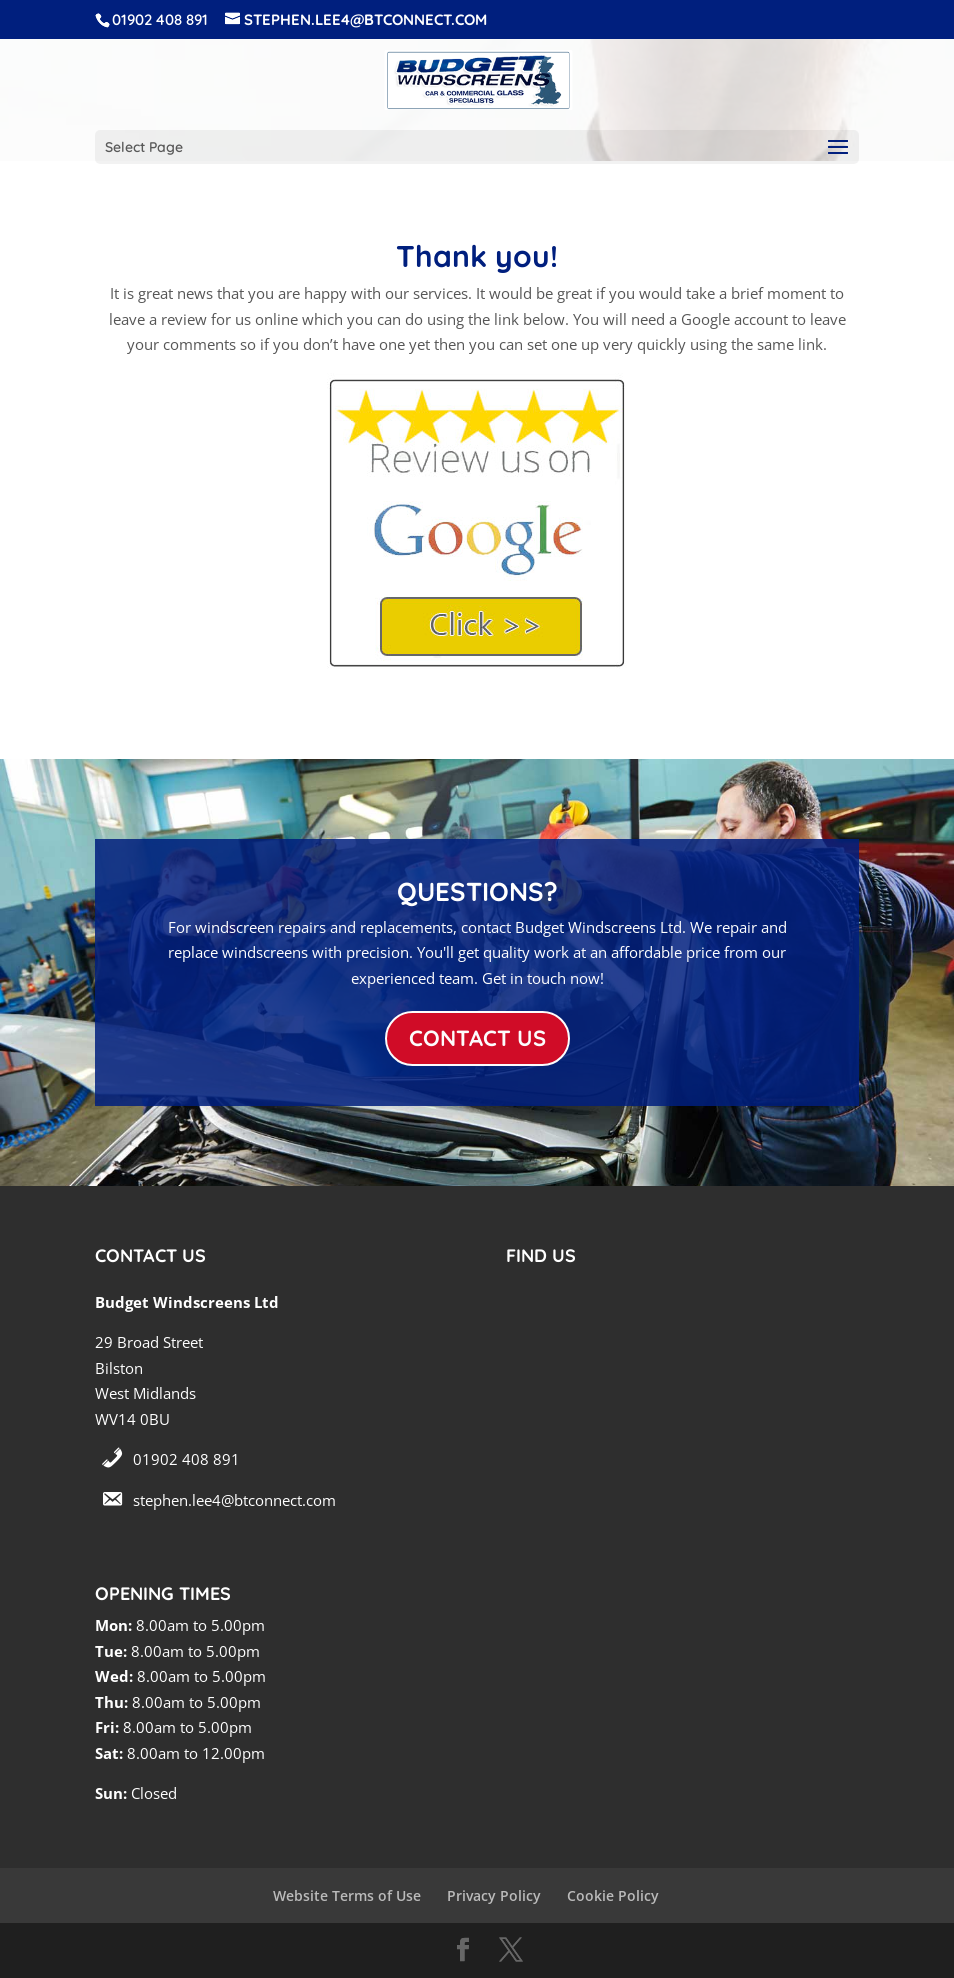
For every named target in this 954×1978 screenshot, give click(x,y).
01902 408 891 (186, 1459)
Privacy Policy (494, 1895)
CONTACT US (477, 1038)
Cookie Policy (613, 1895)
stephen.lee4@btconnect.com (234, 1500)
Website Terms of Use (347, 1895)
